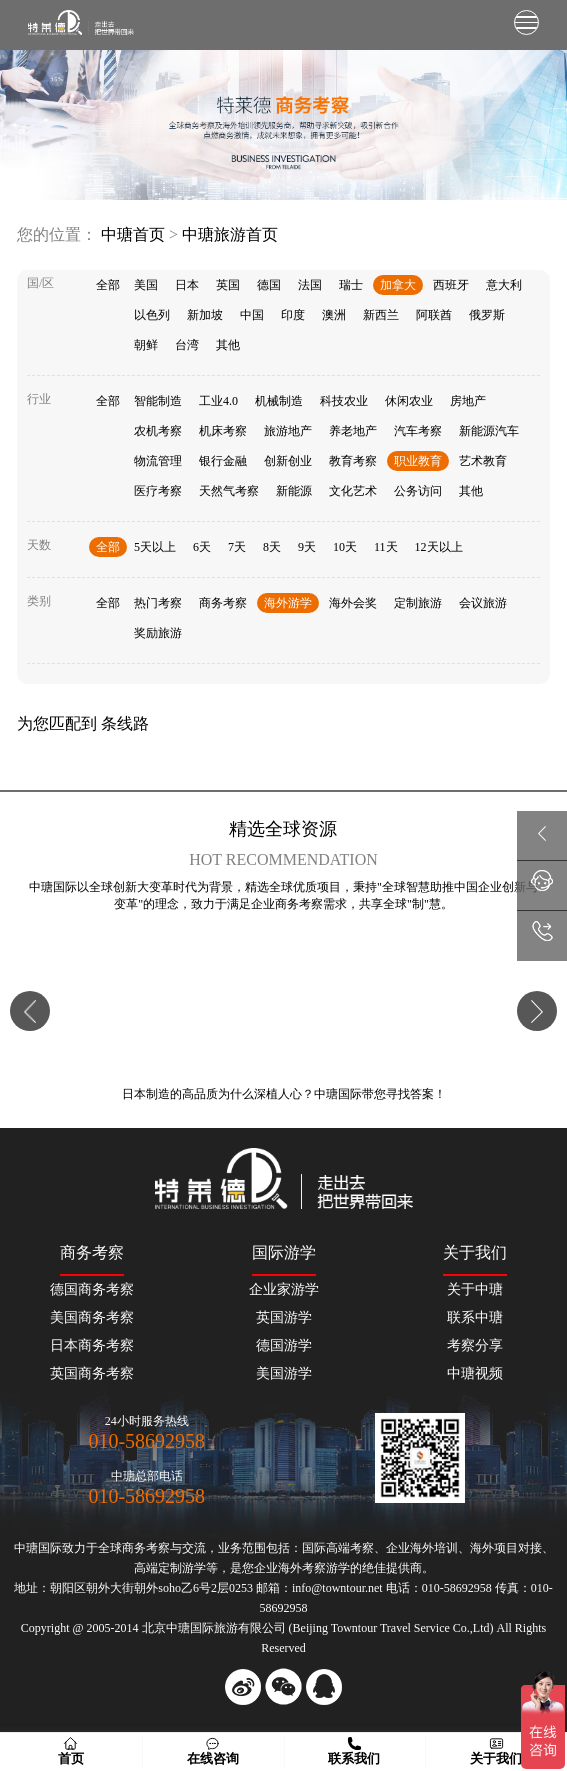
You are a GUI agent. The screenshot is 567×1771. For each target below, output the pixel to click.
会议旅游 (483, 603)
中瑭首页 (133, 234)
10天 (345, 547)
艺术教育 (483, 461)
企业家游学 (284, 1289)
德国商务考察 (92, 1289)
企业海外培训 (422, 1548)
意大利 (504, 285)
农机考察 (158, 431)
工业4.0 (218, 401)
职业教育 (418, 461)
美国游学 (284, 1373)
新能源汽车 (489, 431)
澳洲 (334, 315)
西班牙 (451, 285)
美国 (146, 285)
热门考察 (158, 603)
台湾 (187, 345)
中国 (252, 315)
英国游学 (284, 1317)
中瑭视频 (475, 1373)
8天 (272, 547)
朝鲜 (146, 345)
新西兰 (381, 315)
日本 (187, 285)
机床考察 (223, 431)
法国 (310, 285)
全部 (108, 285)
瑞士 (351, 285)
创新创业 (288, 461)
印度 (293, 315)
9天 (307, 547)
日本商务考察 (92, 1345)
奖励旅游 (158, 633)
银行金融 (223, 461)
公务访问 (418, 491)
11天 (386, 547)
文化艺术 (353, 491)
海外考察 (302, 1568)
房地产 (468, 401)
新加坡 (205, 315)
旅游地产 (288, 431)
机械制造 (279, 401)
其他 (228, 345)
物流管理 (158, 461)
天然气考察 (229, 491)
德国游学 (284, 1345)
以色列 (152, 315)
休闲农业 (409, 401)
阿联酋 (434, 315)
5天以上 (155, 547)
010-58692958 (146, 1441)
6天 (202, 547)
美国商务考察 (92, 1317)
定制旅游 (418, 603)
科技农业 (344, 401)
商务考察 (223, 603)
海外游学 (288, 603)
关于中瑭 (475, 1289)
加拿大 (398, 285)
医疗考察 (158, 491)
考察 (362, 1548)
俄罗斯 (487, 315)
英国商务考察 (92, 1373)
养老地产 (353, 431)
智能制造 (158, 401)
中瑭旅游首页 (230, 234)
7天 (237, 547)
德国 (269, 285)
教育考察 (353, 461)
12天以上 (439, 547)
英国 (228, 285)
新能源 (294, 491)
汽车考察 (418, 431)
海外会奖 (353, 603)
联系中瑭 (475, 1317)
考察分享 (475, 1345)
